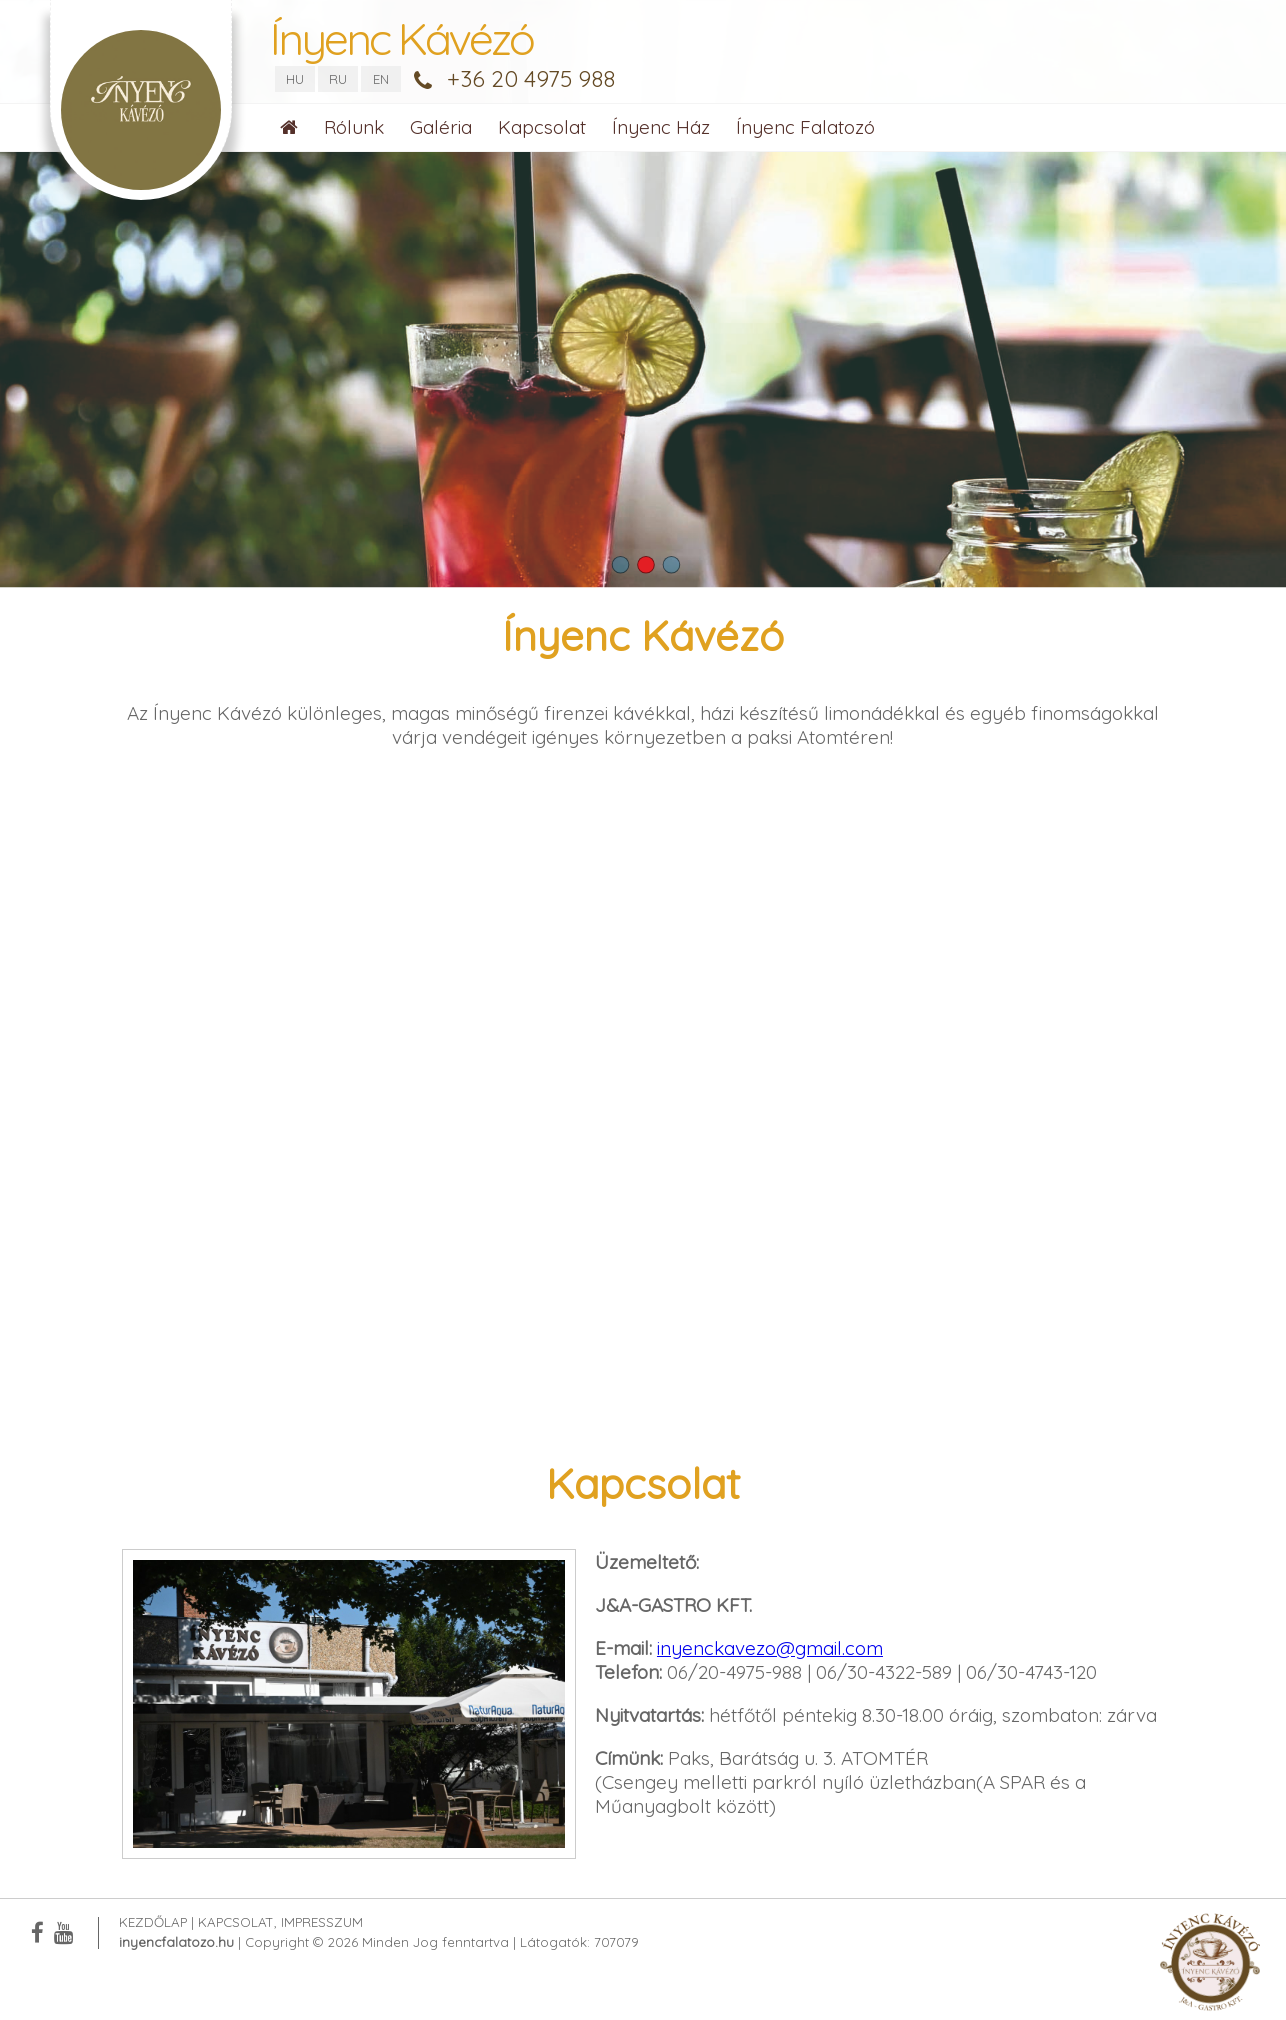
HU (295, 79)
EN (381, 79)
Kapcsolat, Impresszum (280, 1922)
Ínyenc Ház (661, 127)
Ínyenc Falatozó (805, 127)
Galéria (441, 127)
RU (338, 79)
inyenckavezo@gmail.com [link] (770, 1648)
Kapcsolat (542, 127)
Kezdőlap (153, 1922)
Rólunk (354, 127)
